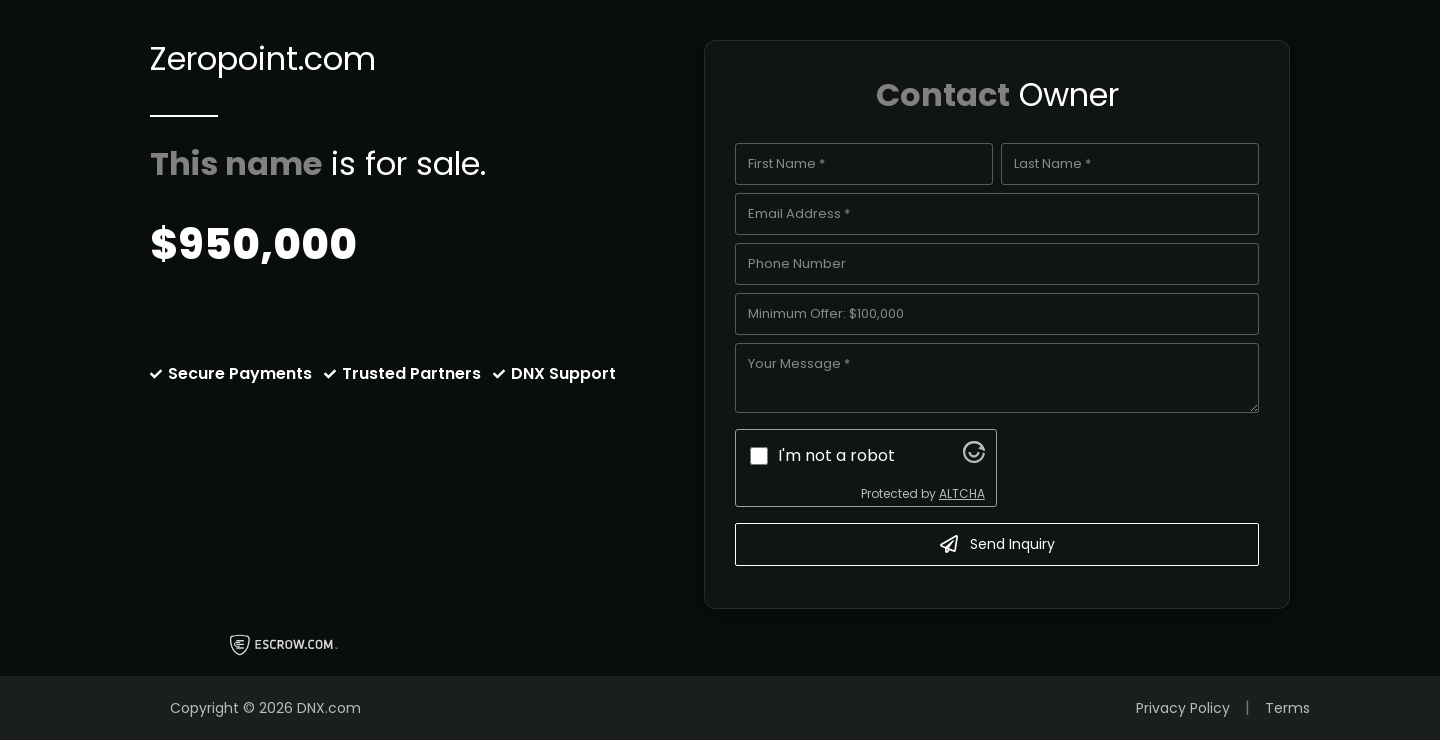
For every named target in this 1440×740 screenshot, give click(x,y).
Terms (1287, 708)
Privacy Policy (1183, 708)
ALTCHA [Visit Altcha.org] (962, 493)
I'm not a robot (836, 455)
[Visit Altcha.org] (974, 457)
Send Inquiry (997, 544)
